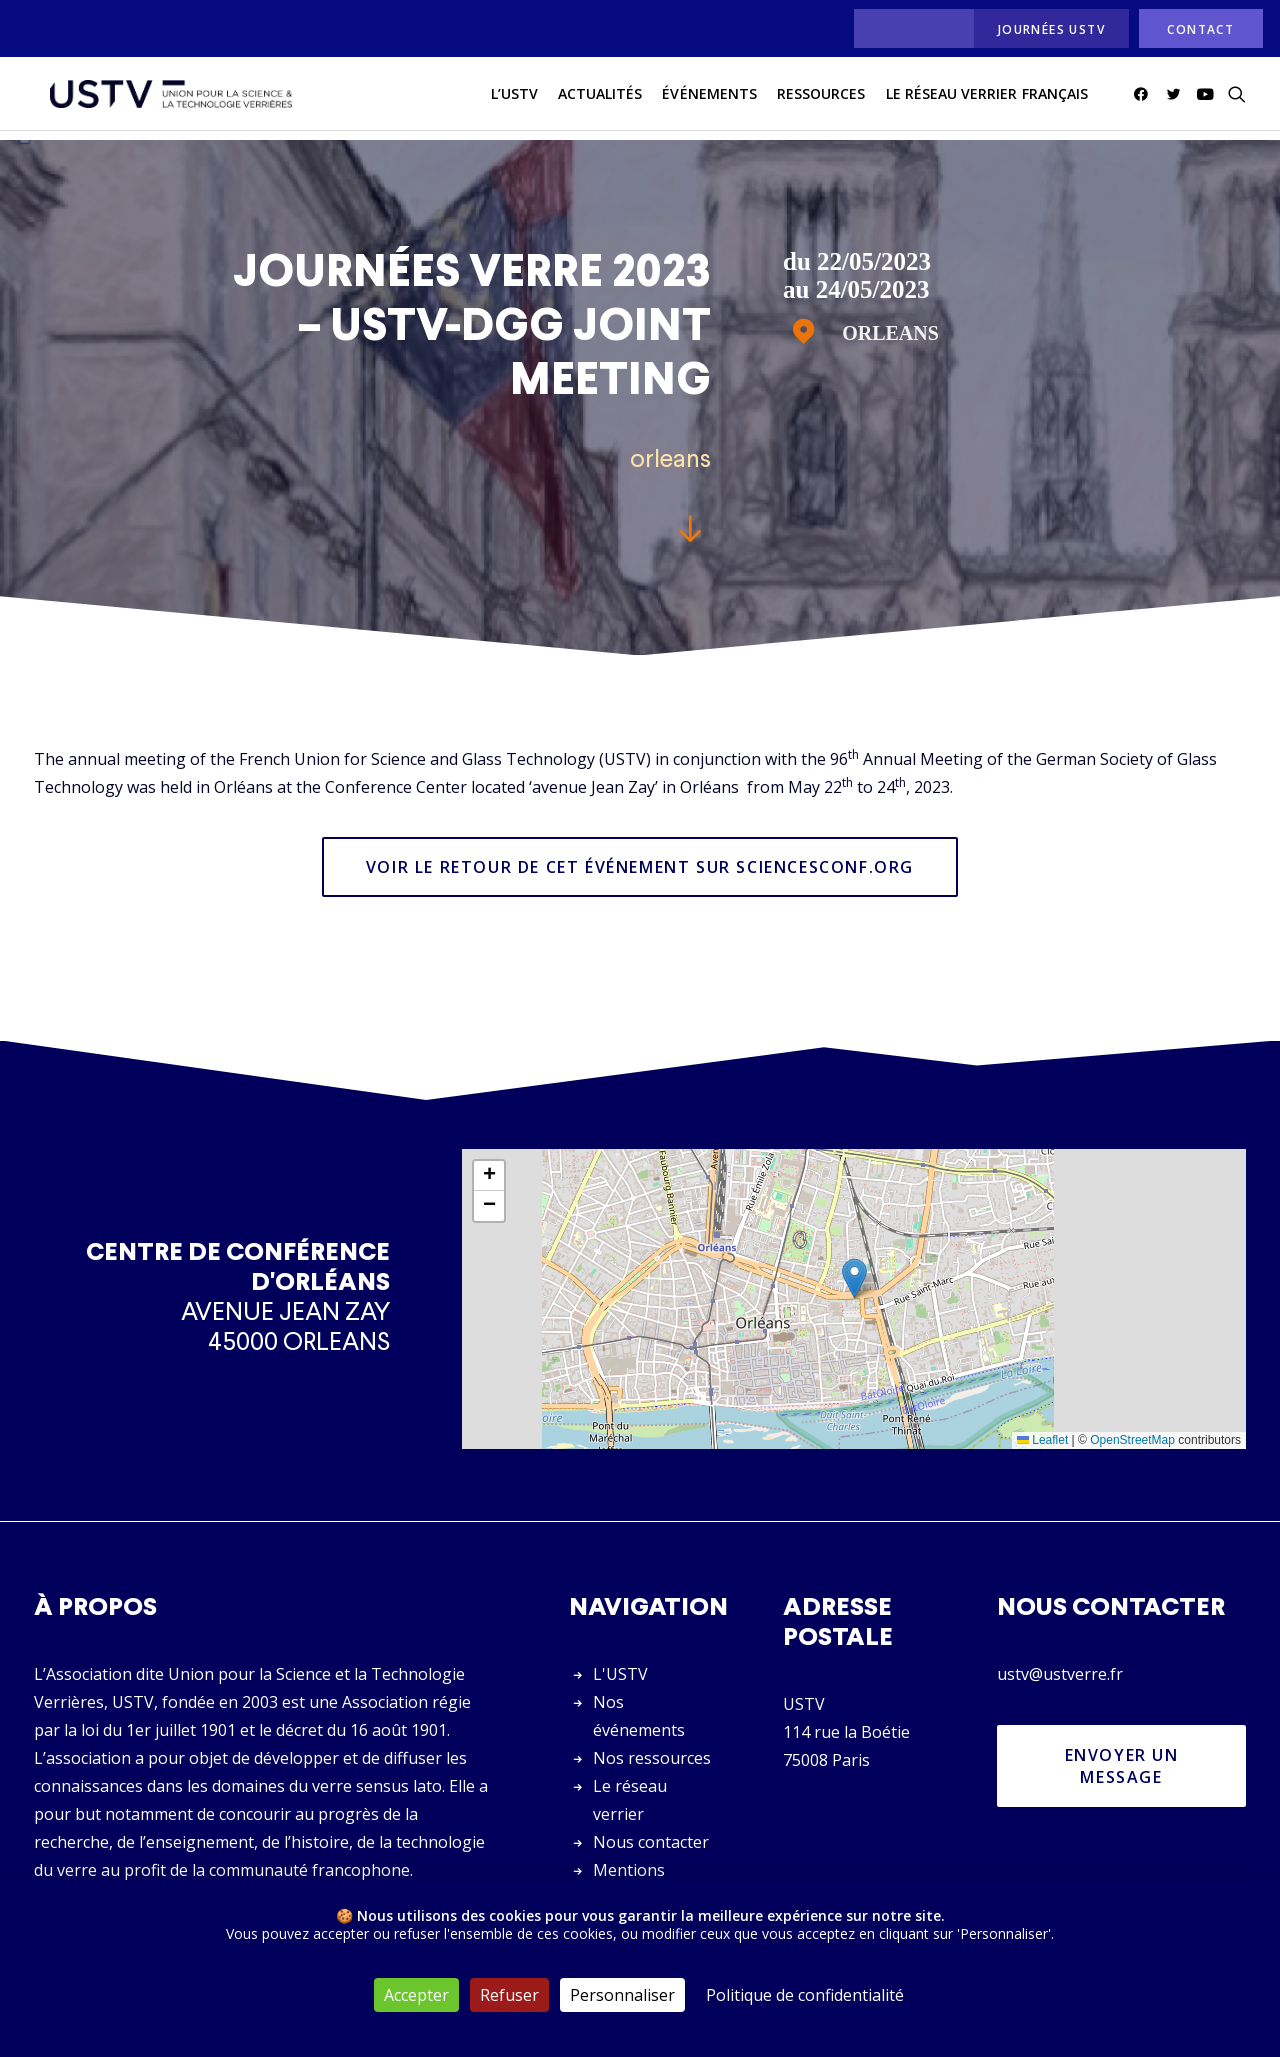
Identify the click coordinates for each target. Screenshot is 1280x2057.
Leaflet (1042, 1441)
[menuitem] (908, 28)
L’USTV (514, 98)
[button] (1144, 99)
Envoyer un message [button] (1125, 1766)
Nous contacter (651, 1842)
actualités (600, 98)
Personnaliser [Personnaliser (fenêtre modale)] (622, 1995)
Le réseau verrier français (987, 98)
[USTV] (165, 99)
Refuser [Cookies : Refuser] (509, 1995)
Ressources (821, 98)
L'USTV (620, 1674)
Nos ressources (652, 1758)
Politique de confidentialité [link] (805, 1995)
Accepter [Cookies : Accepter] (416, 1995)
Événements (709, 98)
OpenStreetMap (1132, 1441)
